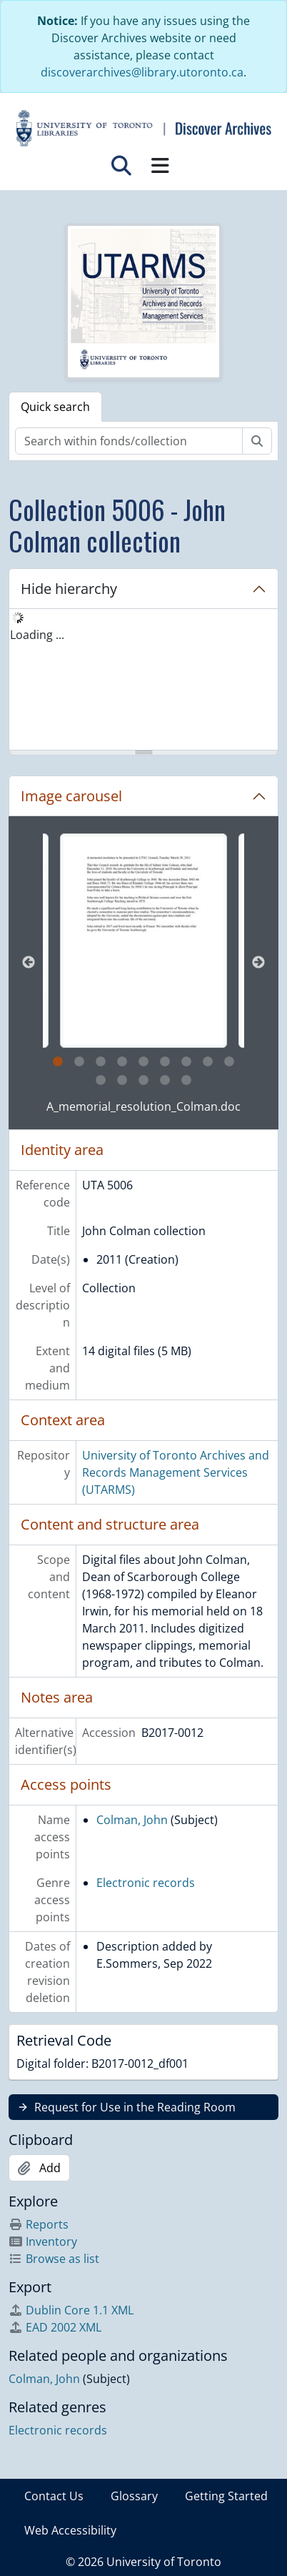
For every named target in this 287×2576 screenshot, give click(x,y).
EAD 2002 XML (55, 2327)
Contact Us (54, 2496)
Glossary (134, 2496)
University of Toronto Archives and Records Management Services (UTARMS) (175, 1472)
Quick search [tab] (55, 407)
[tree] (143, 680)
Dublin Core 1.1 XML (71, 2310)
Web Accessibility (70, 2530)
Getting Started (226, 2496)
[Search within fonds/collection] (129, 441)
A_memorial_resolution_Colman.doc (143, 1106)
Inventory (43, 2241)
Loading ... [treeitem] (37, 635)
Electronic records (145, 1883)
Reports (39, 2224)
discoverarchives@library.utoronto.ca (142, 72)
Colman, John (132, 1820)
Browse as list (54, 2259)
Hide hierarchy (69, 588)
